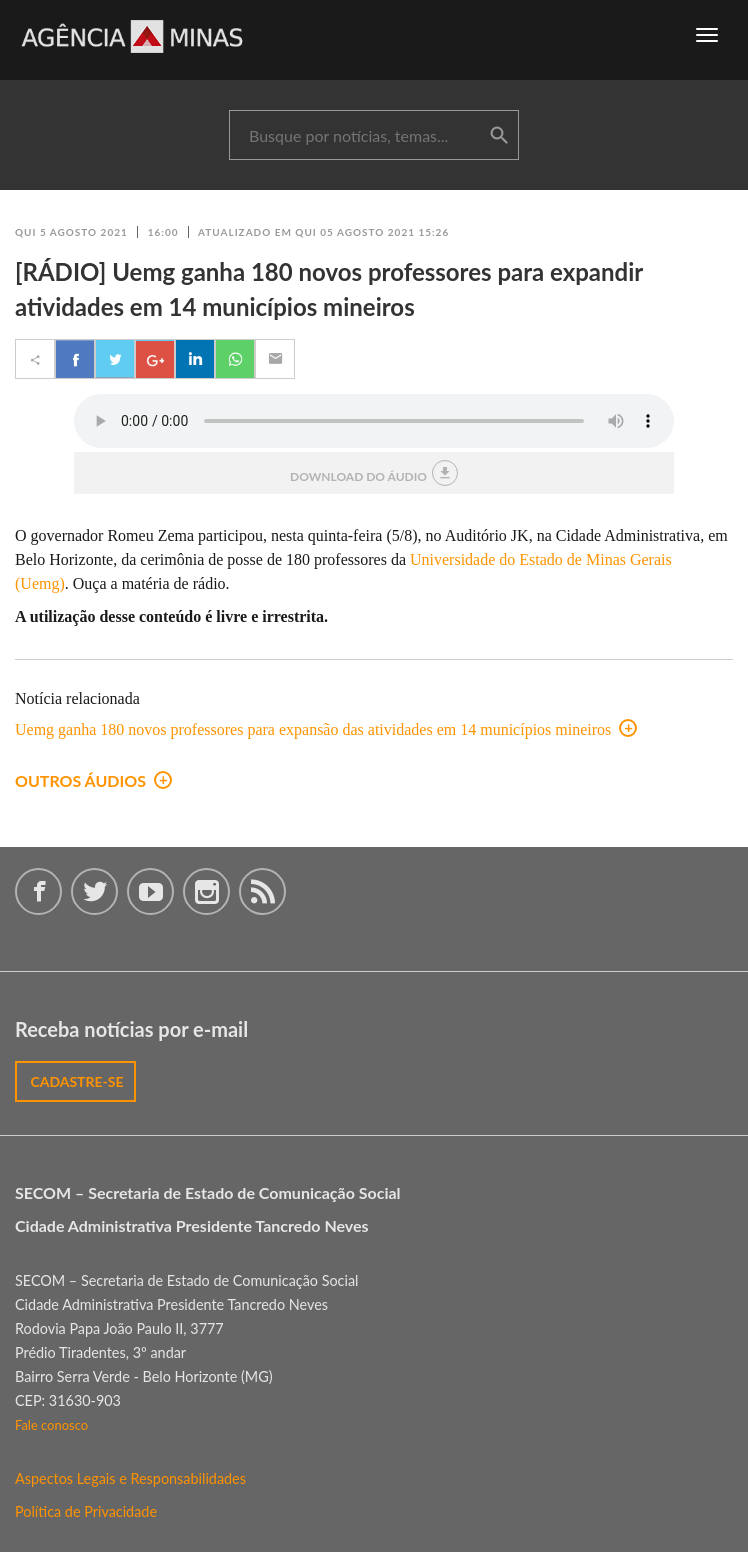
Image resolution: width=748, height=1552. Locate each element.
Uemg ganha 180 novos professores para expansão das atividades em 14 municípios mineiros (326, 729)
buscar (499, 136)
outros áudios (93, 780)
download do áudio (374, 473)
